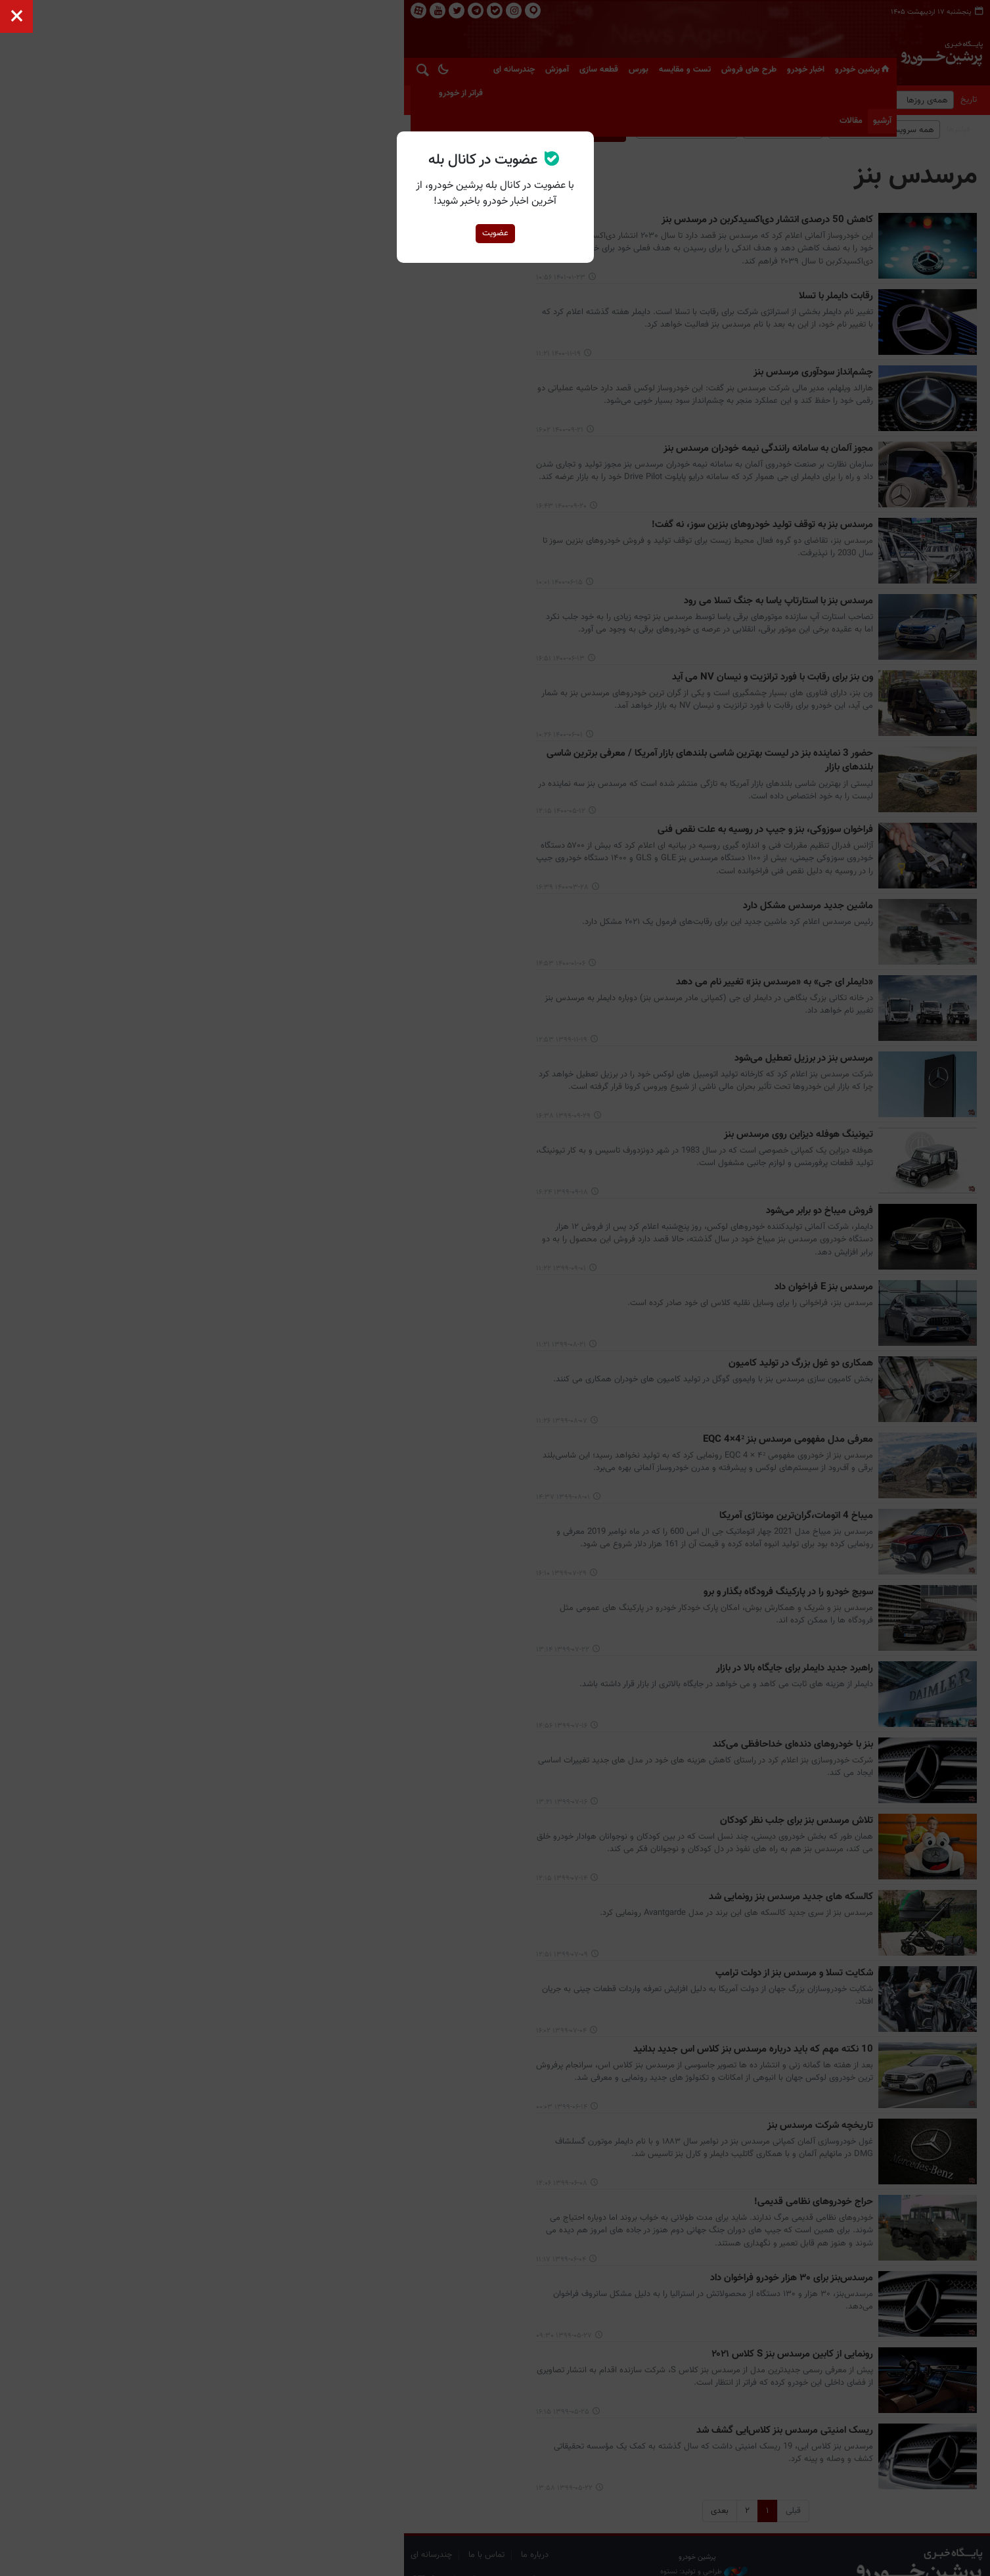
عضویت (495, 233)
